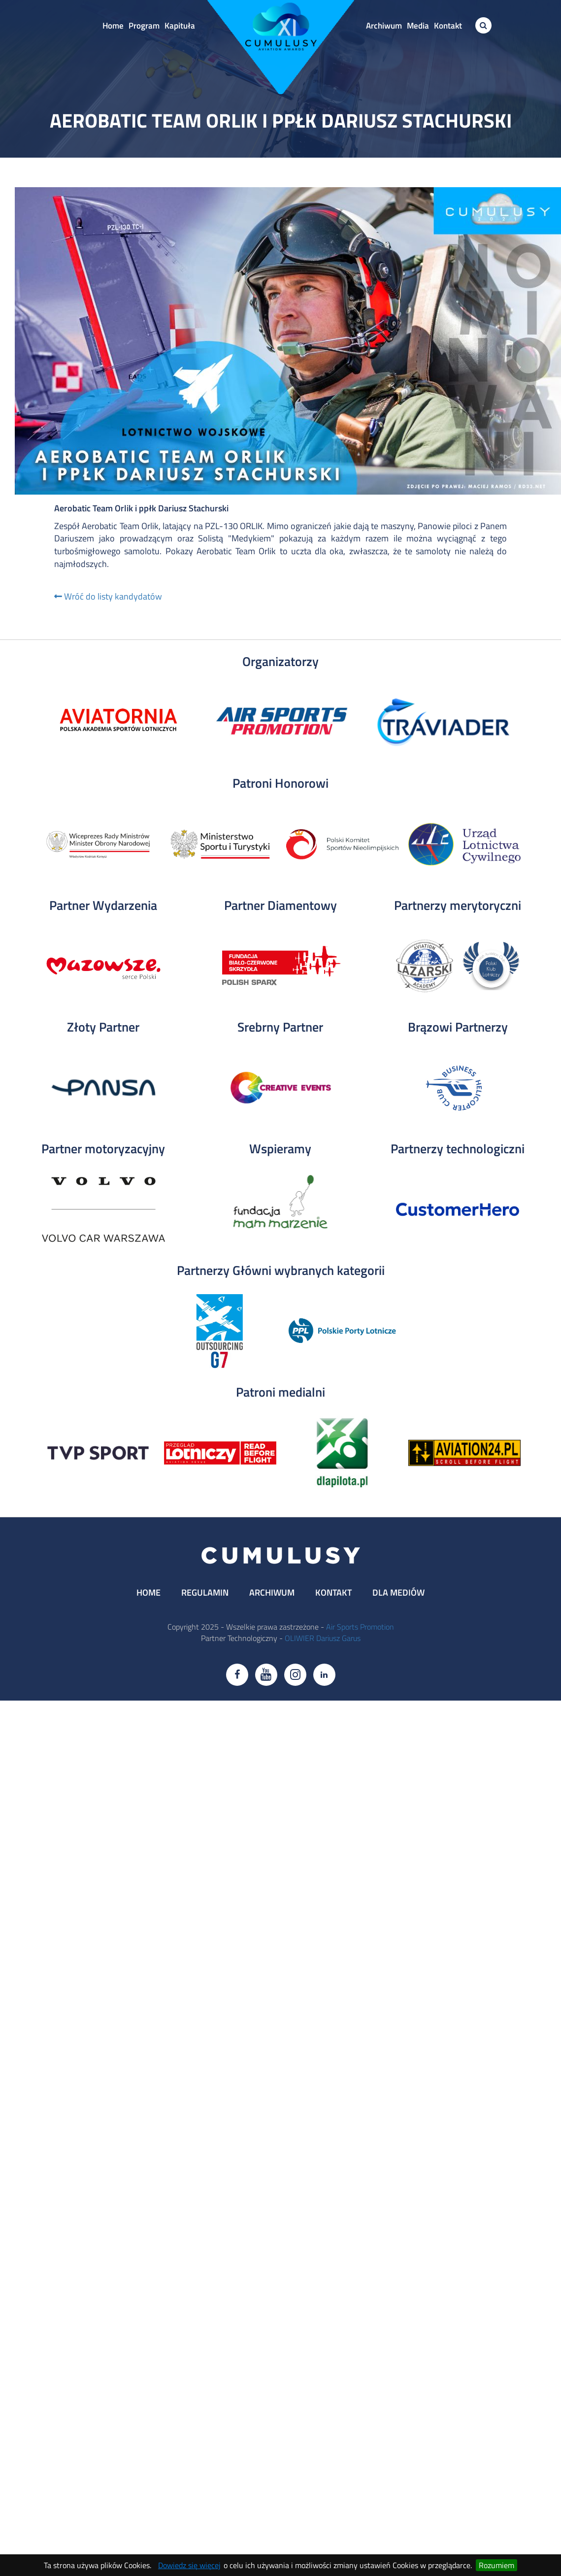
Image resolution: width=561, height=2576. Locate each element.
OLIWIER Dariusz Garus (323, 1638)
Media (418, 25)
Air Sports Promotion (360, 1627)
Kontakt (448, 25)
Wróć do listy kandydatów (108, 596)
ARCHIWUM (272, 1592)
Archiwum (384, 25)
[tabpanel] (118, 722)
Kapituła (180, 25)
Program (144, 25)
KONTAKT (333, 1592)
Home (113, 25)
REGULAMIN (205, 1592)
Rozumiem (496, 2565)
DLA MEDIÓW (398, 1592)
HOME (148, 1592)
